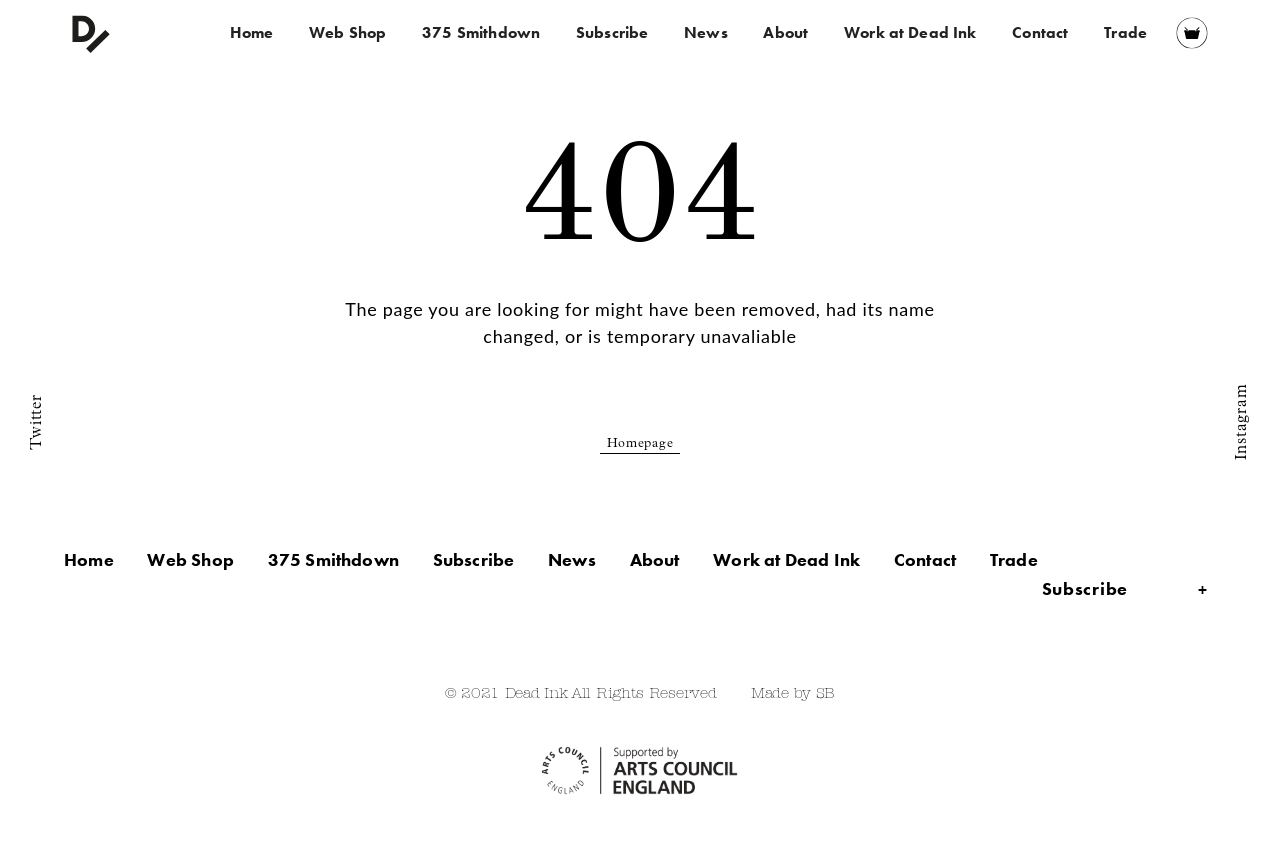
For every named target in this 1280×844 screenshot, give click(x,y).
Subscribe (612, 32)
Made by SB (793, 694)
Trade (1125, 32)
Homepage (640, 444)
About (785, 32)
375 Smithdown (481, 32)
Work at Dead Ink (910, 32)
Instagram (1242, 422)
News (706, 32)
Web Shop (347, 32)
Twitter (37, 421)
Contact (1040, 32)
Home (252, 32)
